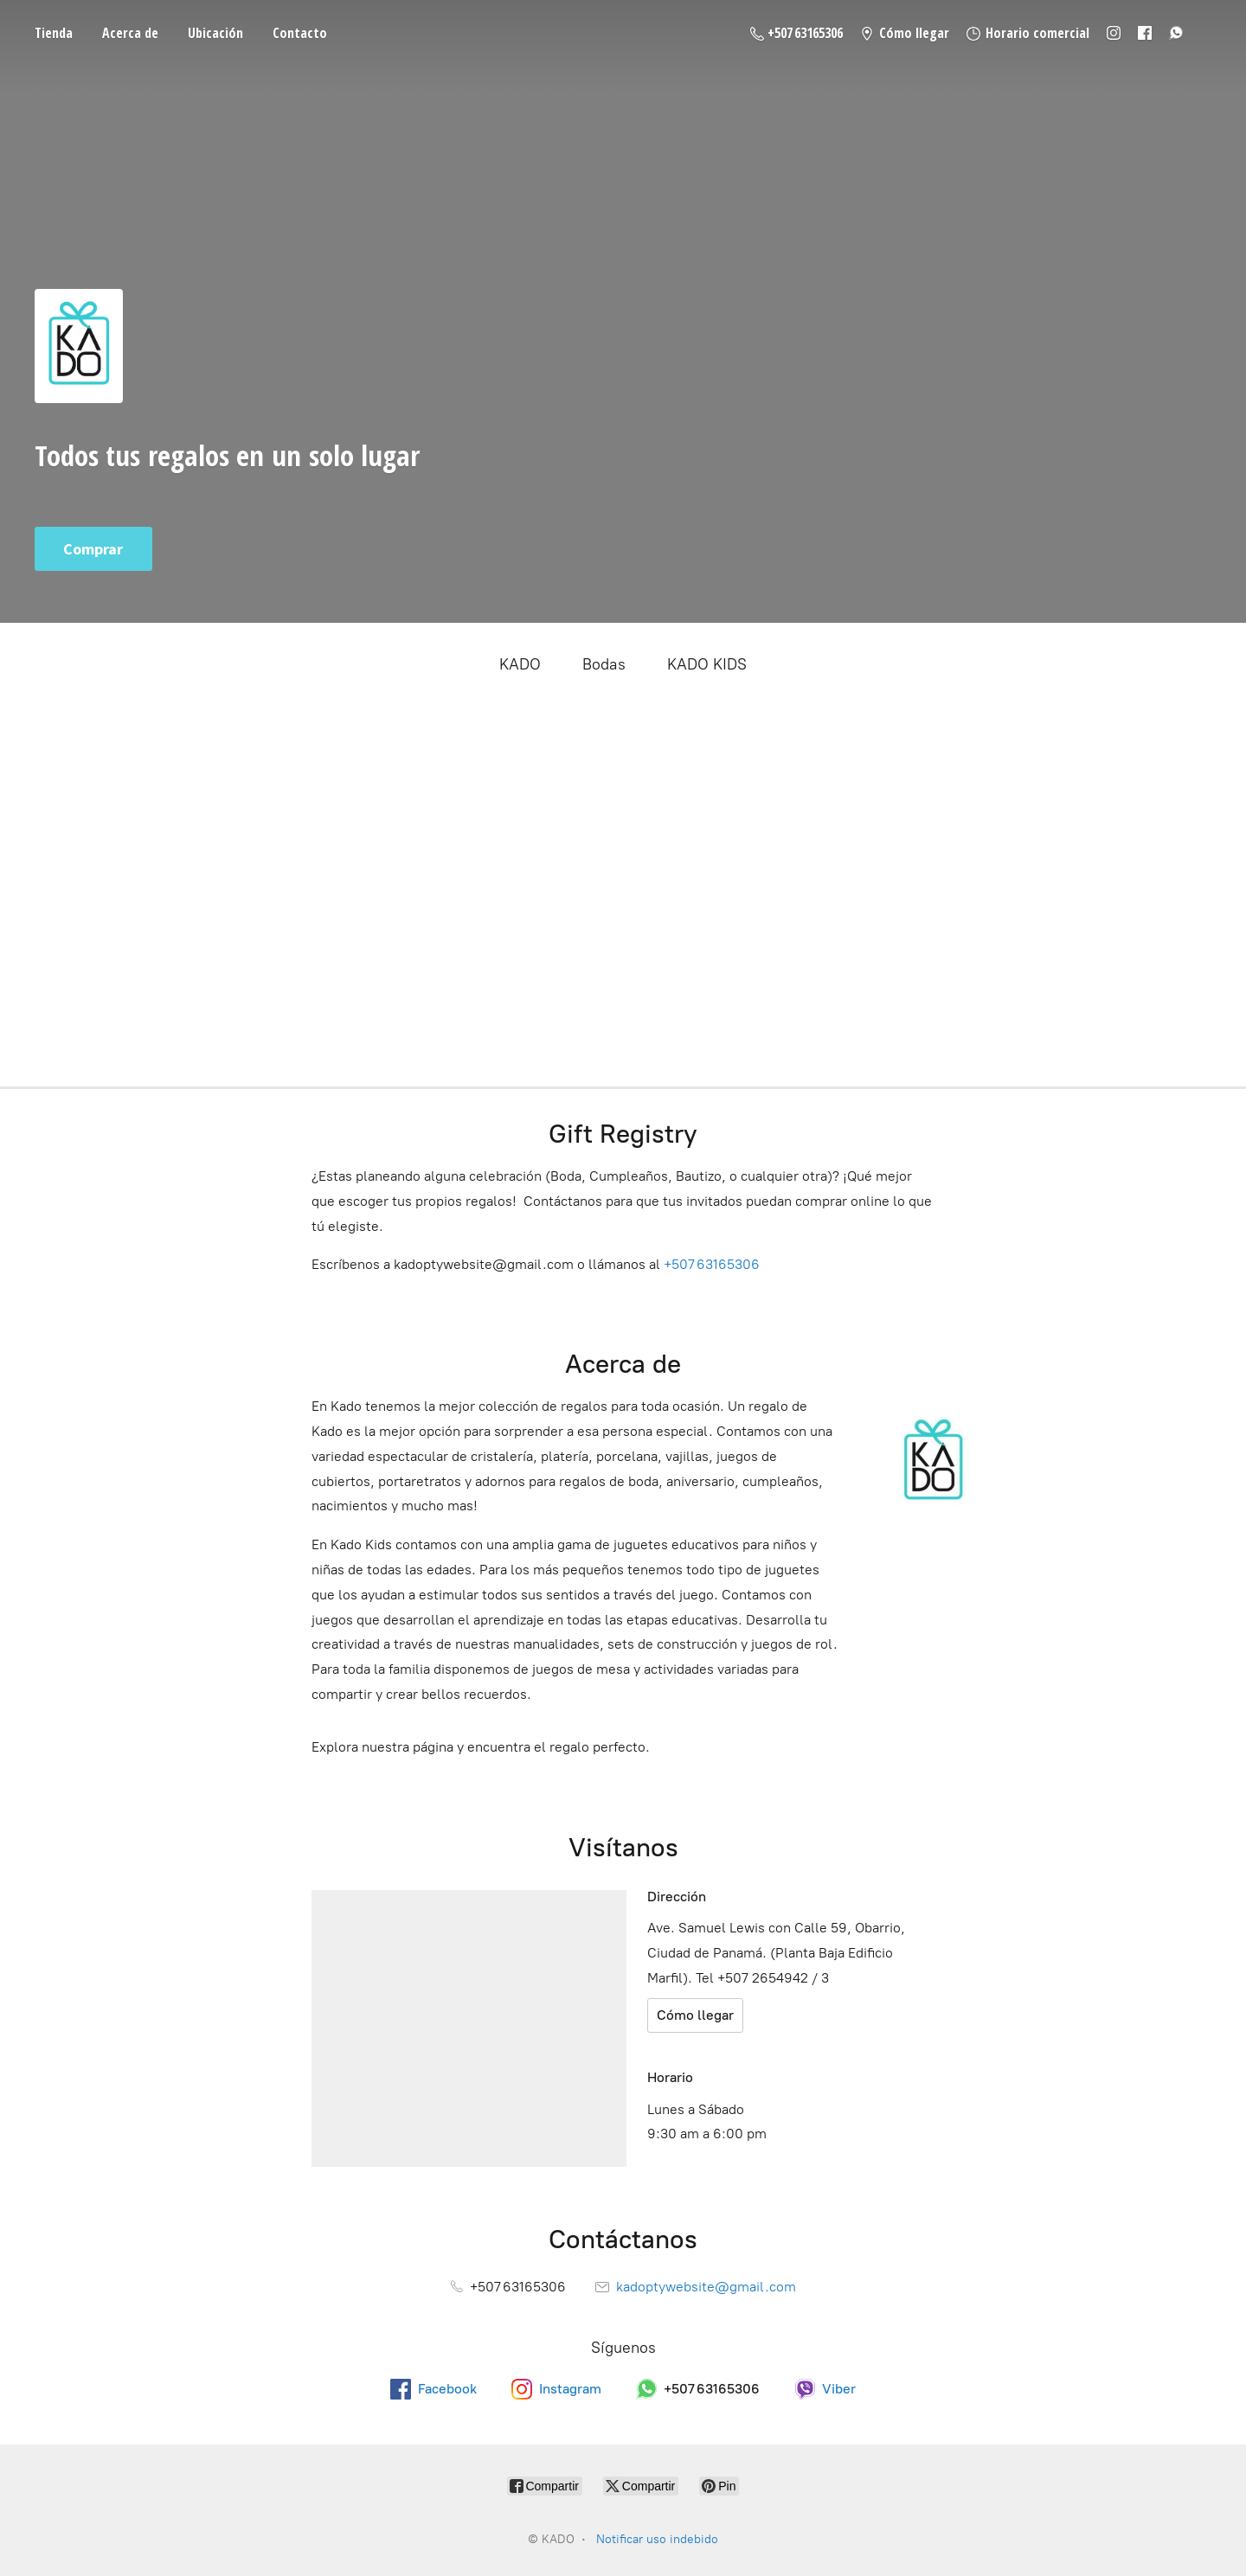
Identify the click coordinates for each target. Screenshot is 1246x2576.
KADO (520, 664)
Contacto (300, 32)
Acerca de (130, 32)
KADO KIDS (707, 664)
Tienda (54, 32)
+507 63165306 (712, 1264)
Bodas (604, 664)
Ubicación (215, 32)
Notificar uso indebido (657, 2539)
